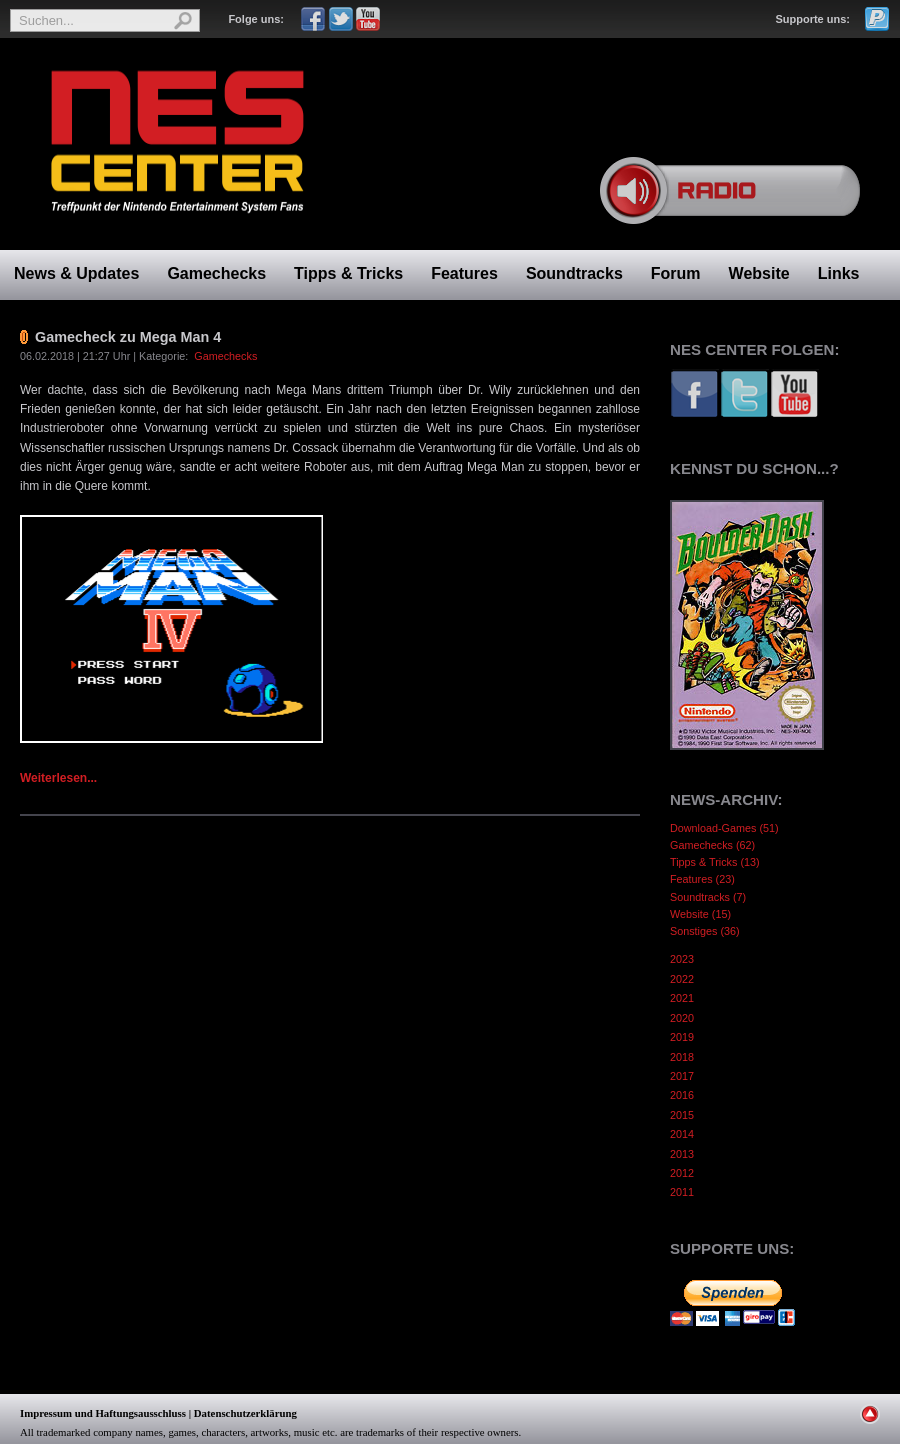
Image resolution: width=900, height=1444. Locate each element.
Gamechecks (216, 273)
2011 (682, 1192)
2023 (682, 959)
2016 (682, 1095)
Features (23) (702, 879)
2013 (682, 1154)
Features (464, 273)
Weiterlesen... (58, 778)
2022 (682, 979)
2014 (682, 1134)
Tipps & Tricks (348, 273)
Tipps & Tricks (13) (715, 862)
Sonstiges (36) (705, 931)
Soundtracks (574, 273)
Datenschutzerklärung (245, 1413)
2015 (682, 1115)
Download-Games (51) (724, 828)
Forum (676, 273)
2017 (682, 1076)
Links (839, 273)
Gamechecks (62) (712, 845)
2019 (682, 1037)
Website (759, 273)
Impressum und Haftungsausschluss (103, 1413)
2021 (682, 998)
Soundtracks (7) (708, 897)
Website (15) (700, 914)
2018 (682, 1057)
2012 (682, 1173)
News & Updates (76, 273)
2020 (682, 1018)
